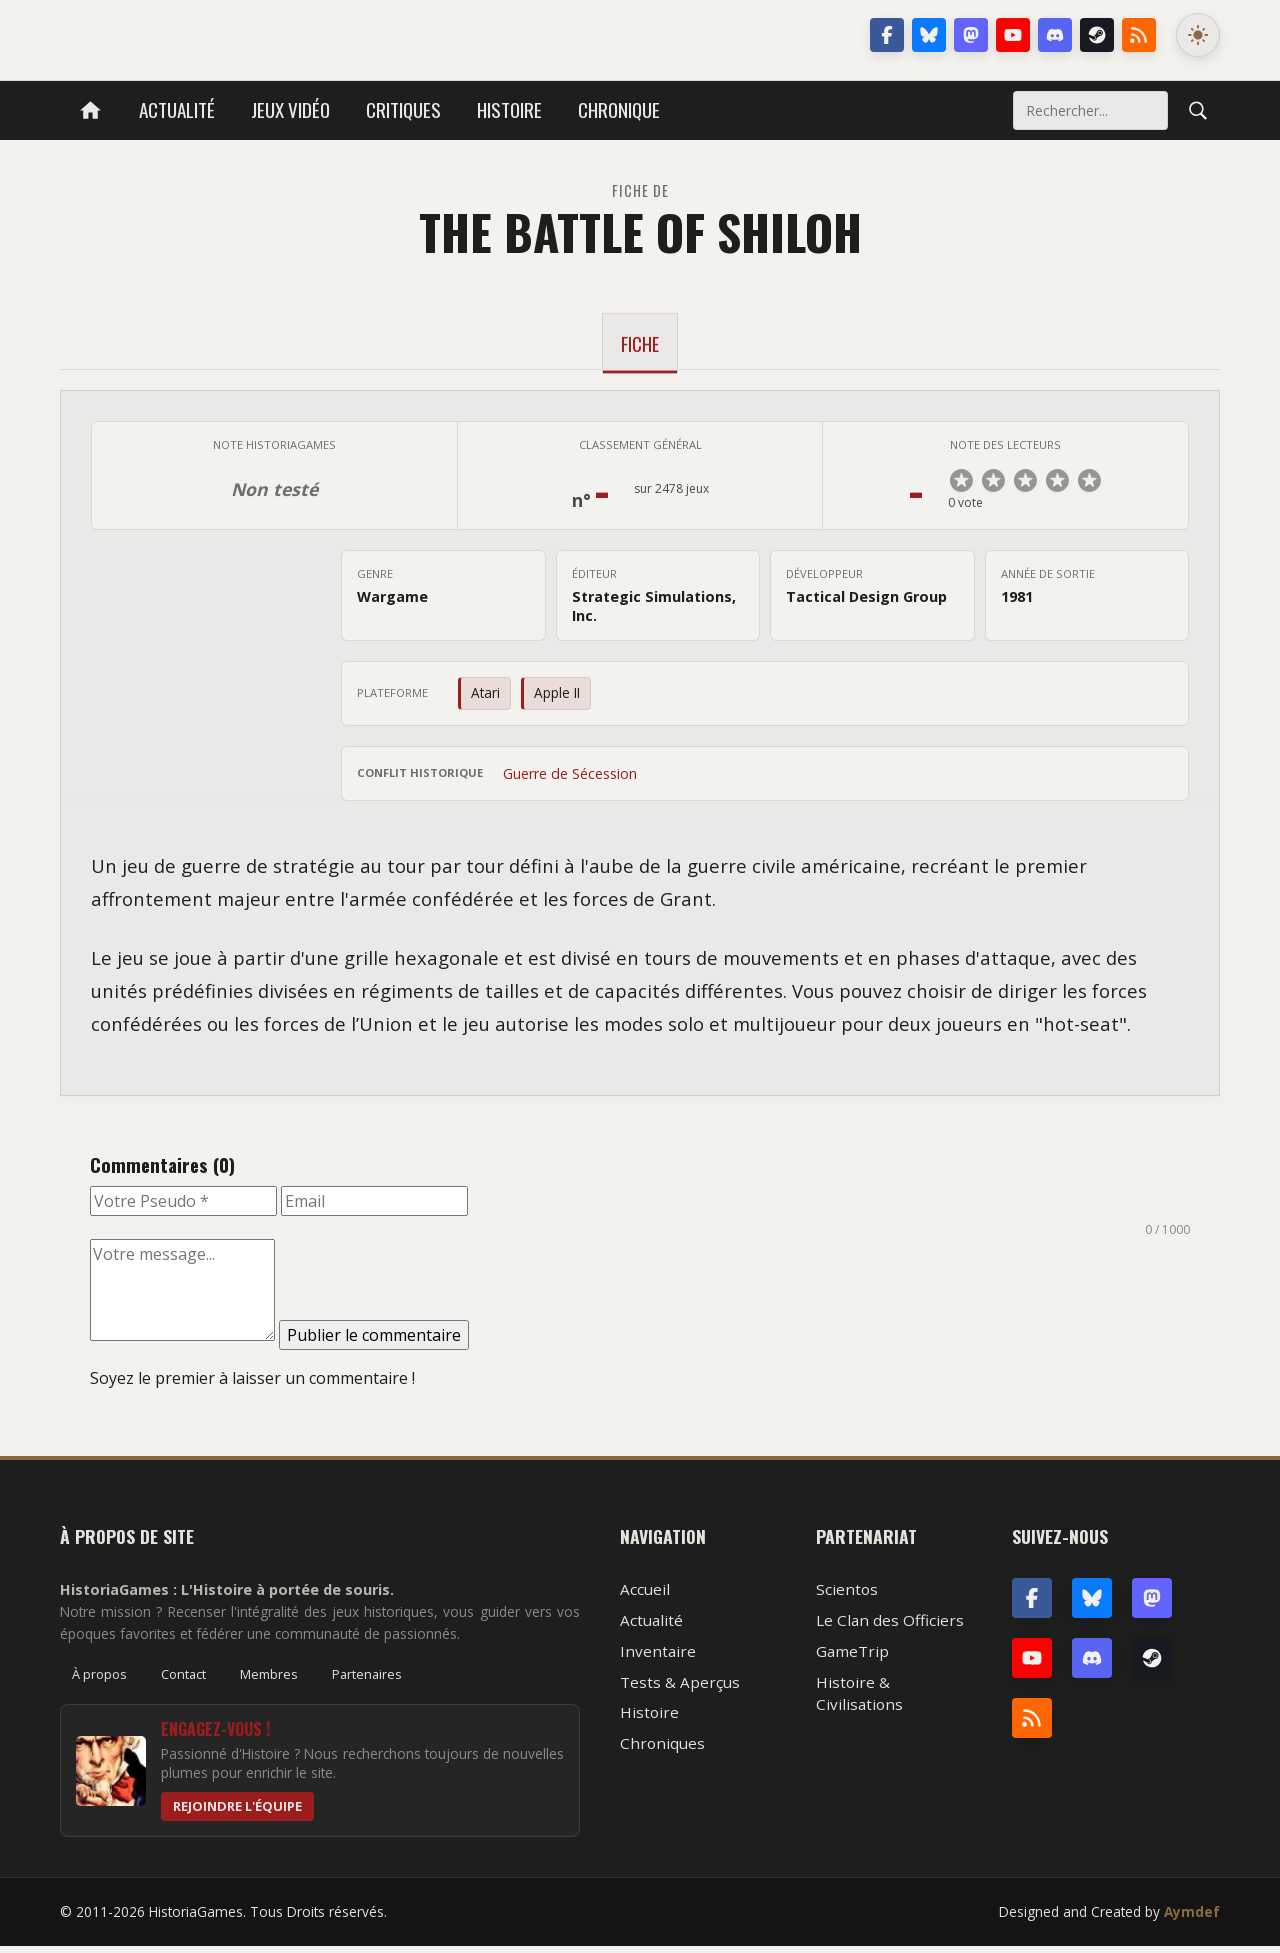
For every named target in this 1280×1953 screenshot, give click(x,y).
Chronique (619, 109)
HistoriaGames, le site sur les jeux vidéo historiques (218, 35)
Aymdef (1192, 1918)
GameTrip (852, 1658)
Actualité (177, 109)
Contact (183, 1681)
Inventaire (658, 1658)
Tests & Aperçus (680, 1689)
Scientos (847, 1596)
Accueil (645, 1596)
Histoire (509, 109)
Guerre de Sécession (570, 780)
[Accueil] (90, 110)
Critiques (403, 109)
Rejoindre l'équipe (237, 1813)
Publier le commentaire (374, 1342)
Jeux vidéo (290, 109)
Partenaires (367, 1681)
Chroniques (662, 1750)
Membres (269, 1681)
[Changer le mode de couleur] (1198, 35)
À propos (99, 1681)
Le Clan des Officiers (890, 1627)
